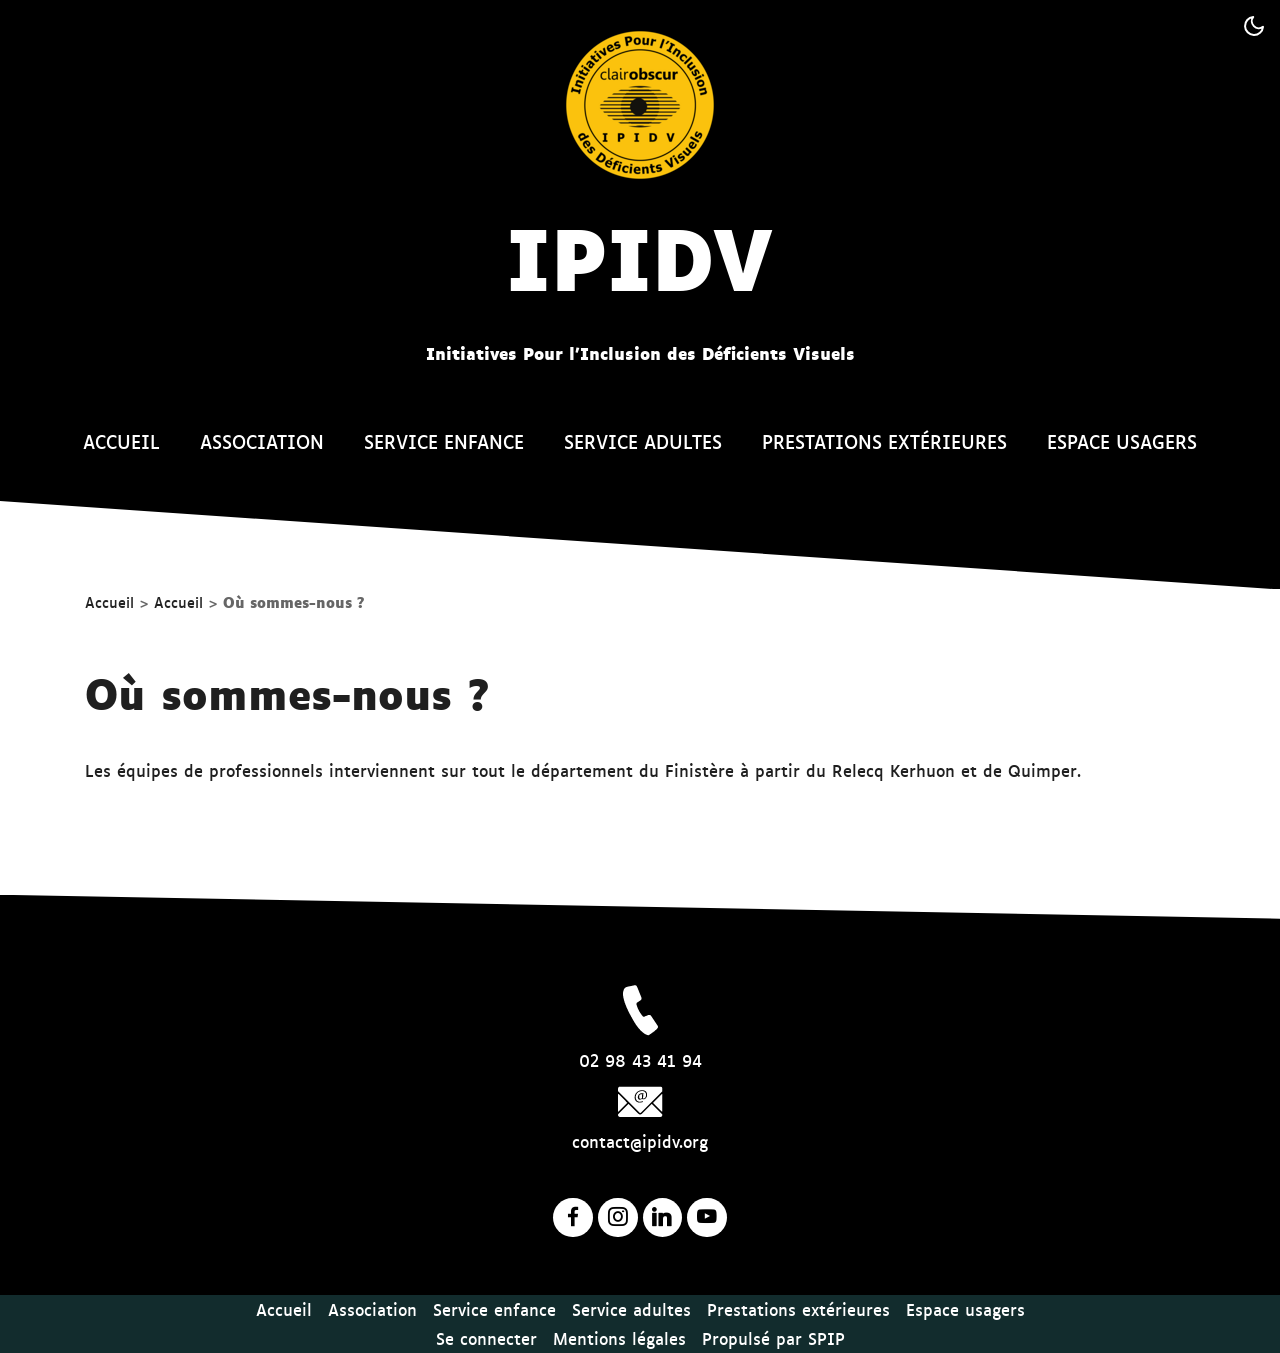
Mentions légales (619, 1338)
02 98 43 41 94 (640, 1060)
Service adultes (643, 441)
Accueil (121, 441)
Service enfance (444, 441)
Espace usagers (1122, 441)
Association (262, 441)
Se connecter (486, 1338)
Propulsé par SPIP (773, 1338)
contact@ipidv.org (640, 1141)
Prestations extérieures (884, 441)
